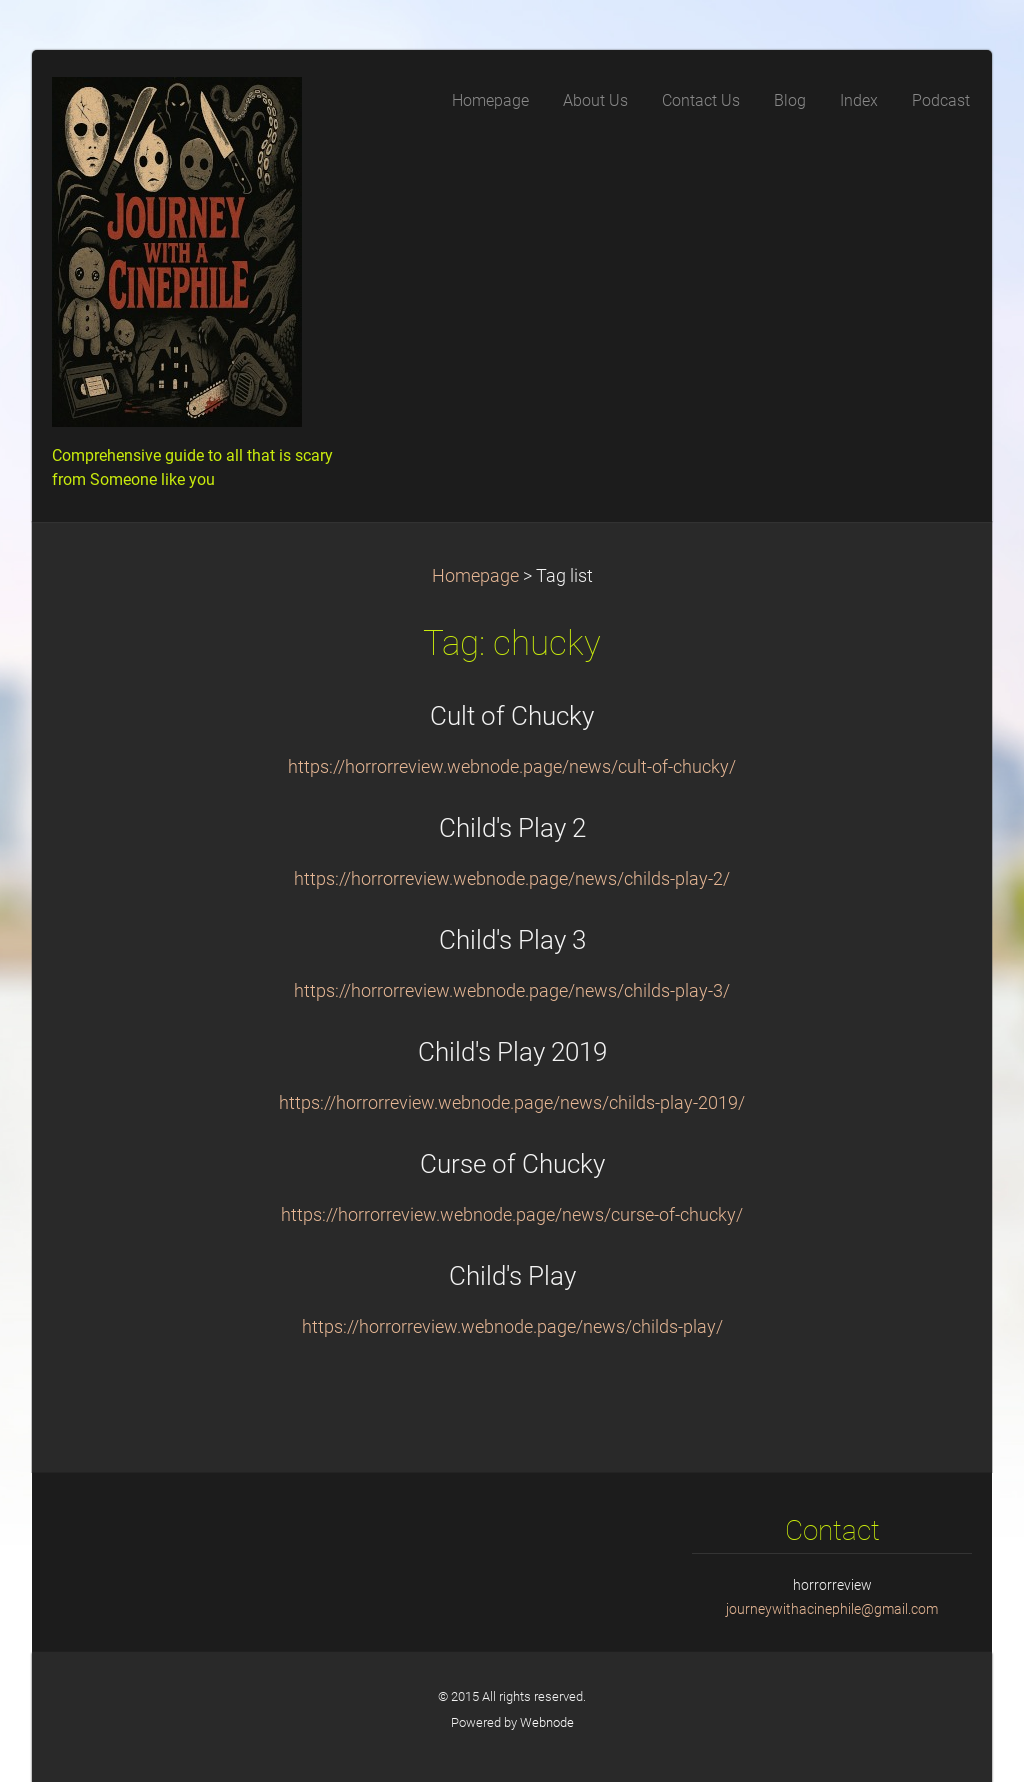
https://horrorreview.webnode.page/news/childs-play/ (512, 1327)
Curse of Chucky (512, 1164)
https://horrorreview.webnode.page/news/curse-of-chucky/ (512, 1215)
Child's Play (512, 1276)
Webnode (547, 1722)
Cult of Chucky (512, 716)
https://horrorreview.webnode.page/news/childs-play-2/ (512, 879)
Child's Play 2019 (512, 1052)
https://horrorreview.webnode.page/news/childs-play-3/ (512, 991)
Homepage (475, 576)
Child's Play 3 (512, 940)
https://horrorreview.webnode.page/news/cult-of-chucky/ (512, 767)
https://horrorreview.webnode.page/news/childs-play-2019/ (512, 1103)
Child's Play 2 (512, 828)
